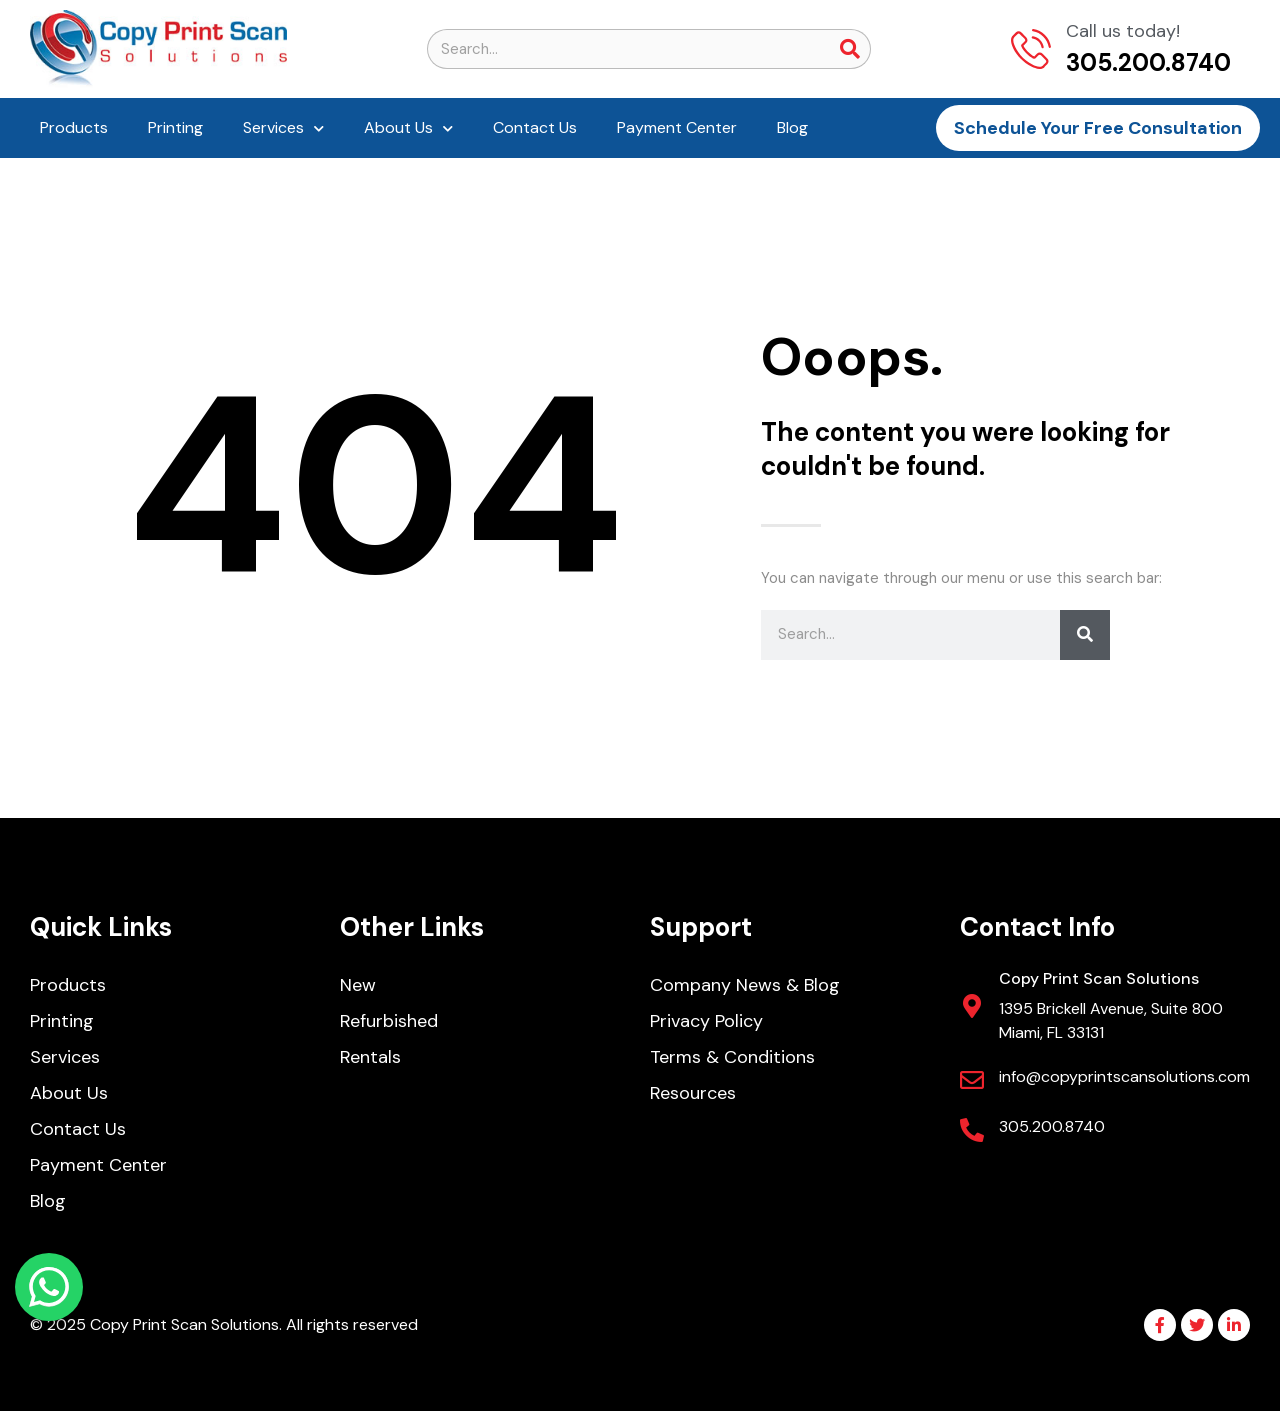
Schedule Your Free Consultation (1098, 128)
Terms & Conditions (732, 1057)
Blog (792, 127)
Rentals (370, 1057)
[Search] (850, 49)
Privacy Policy (706, 1021)
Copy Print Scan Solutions (1099, 978)
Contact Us (535, 127)
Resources (693, 1093)
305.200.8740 (1052, 1126)
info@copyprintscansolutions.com (1124, 1076)
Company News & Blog (745, 985)
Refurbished (389, 1021)
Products (74, 127)
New (358, 985)
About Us (408, 128)
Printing (175, 127)
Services (283, 128)
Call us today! (1123, 31)
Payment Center (677, 127)
